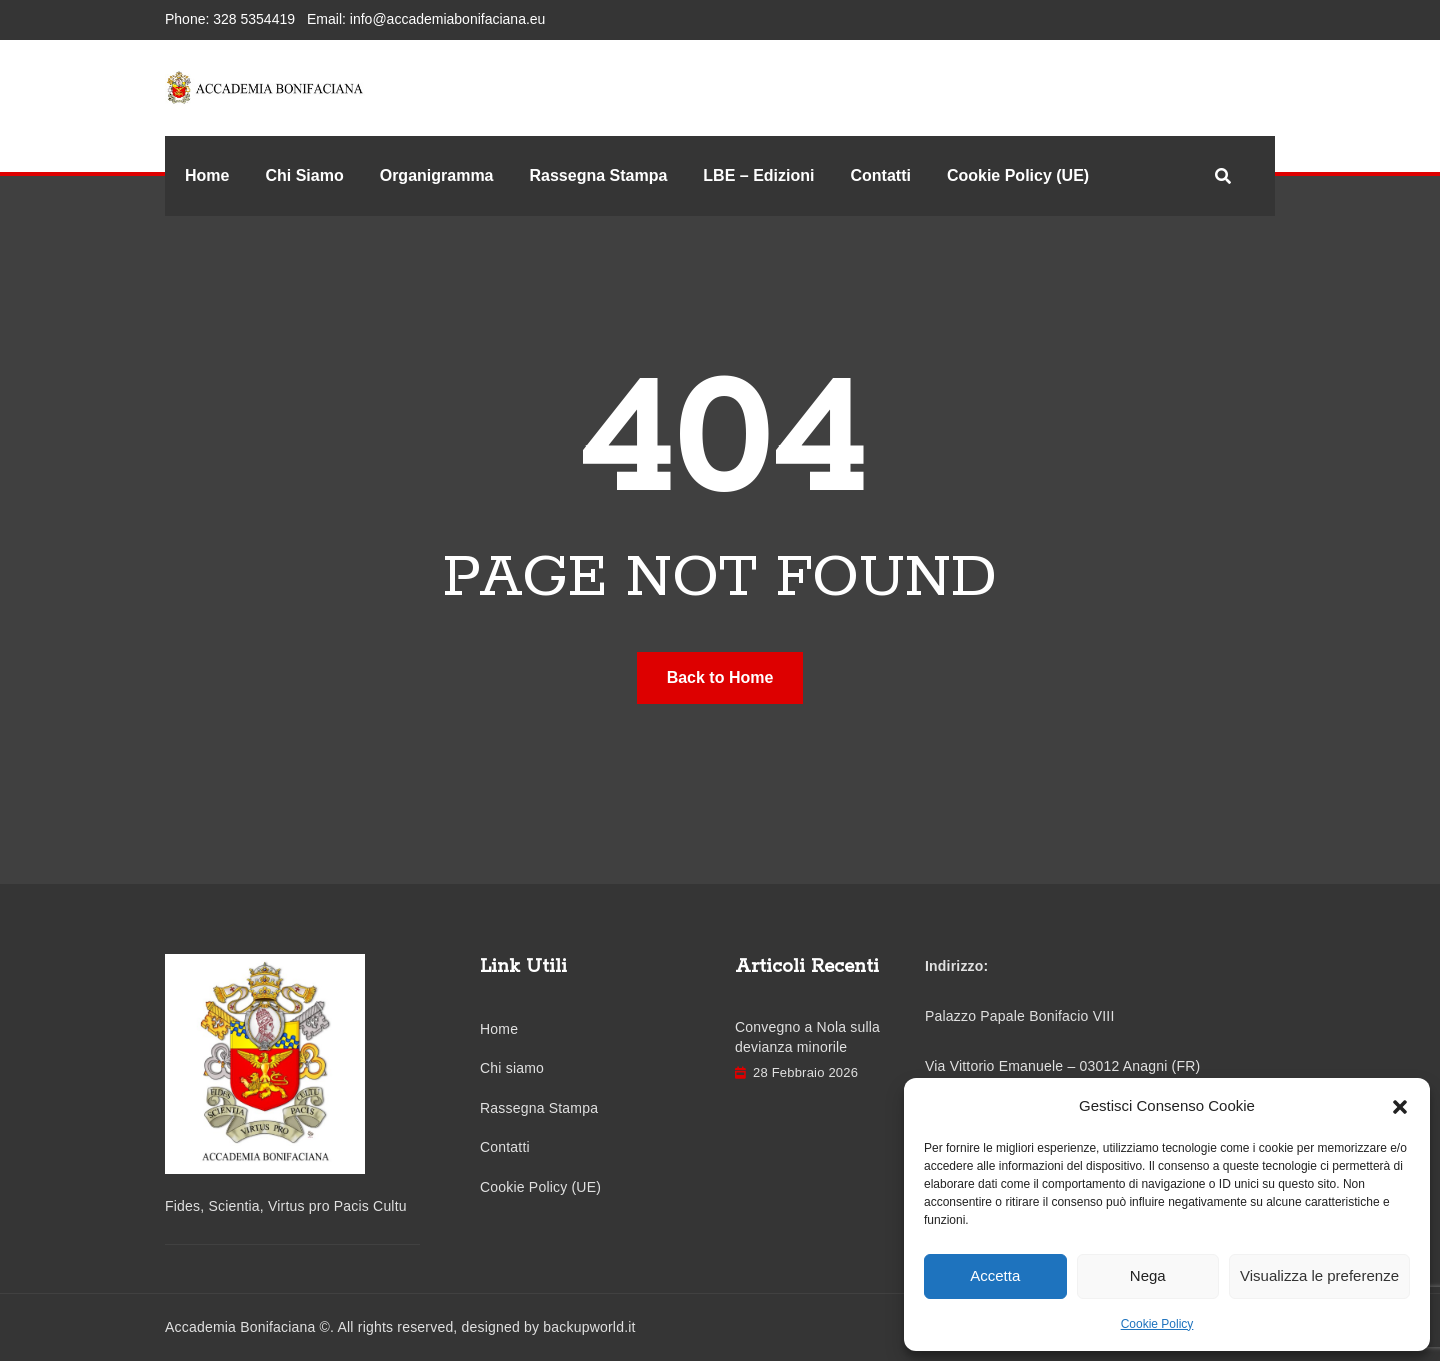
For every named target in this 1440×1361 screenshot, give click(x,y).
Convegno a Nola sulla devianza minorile (807, 1037)
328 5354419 (254, 19)
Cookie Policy (1157, 1324)
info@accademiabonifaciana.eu (448, 19)
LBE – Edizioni (758, 175)
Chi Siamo (304, 175)
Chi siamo (512, 1068)
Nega (1148, 1275)
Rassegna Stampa (599, 175)
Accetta (995, 1275)
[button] (1400, 1106)
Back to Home (720, 677)
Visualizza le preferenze (1319, 1275)
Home (207, 175)
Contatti (880, 175)
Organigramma (437, 175)
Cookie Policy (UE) (1018, 175)
